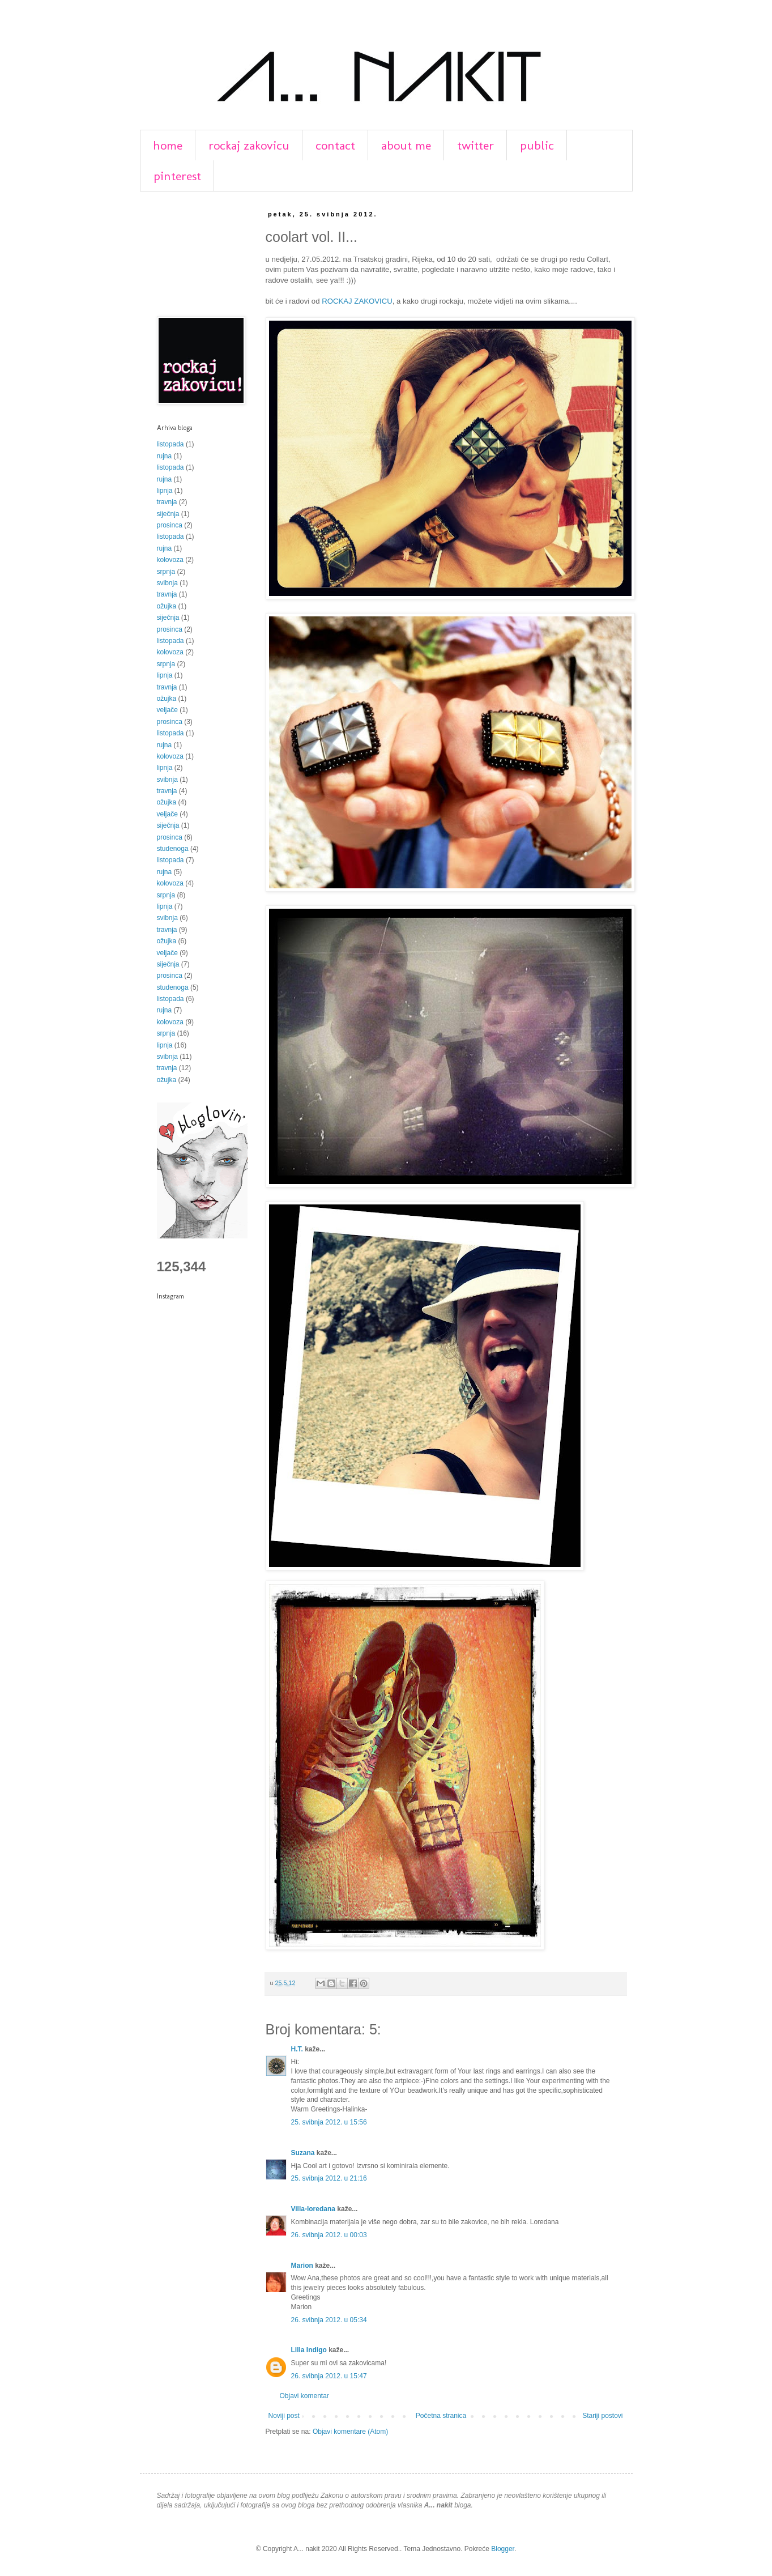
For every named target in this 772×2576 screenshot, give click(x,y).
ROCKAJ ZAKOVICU (357, 301)
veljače (167, 710)
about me (406, 145)
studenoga (173, 849)
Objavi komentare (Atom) (350, 2432)
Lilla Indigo (309, 2350)
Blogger (502, 2549)
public (537, 145)
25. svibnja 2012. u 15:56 (329, 2122)
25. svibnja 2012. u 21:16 (329, 2178)
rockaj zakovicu (248, 145)
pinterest (177, 176)
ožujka (167, 606)
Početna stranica (441, 2416)
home (167, 145)
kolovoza (170, 560)
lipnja (165, 491)
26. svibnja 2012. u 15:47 (329, 2376)
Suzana (303, 2153)
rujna (164, 456)
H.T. (297, 2049)
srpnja (166, 572)
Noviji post (284, 2416)
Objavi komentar (304, 2396)
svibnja (167, 583)
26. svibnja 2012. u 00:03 (329, 2235)
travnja (167, 502)
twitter (475, 145)
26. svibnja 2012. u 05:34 (329, 2320)
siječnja (168, 514)
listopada (170, 444)
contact (335, 145)
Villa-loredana (313, 2209)
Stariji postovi (602, 2416)
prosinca (169, 525)
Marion (302, 2266)
